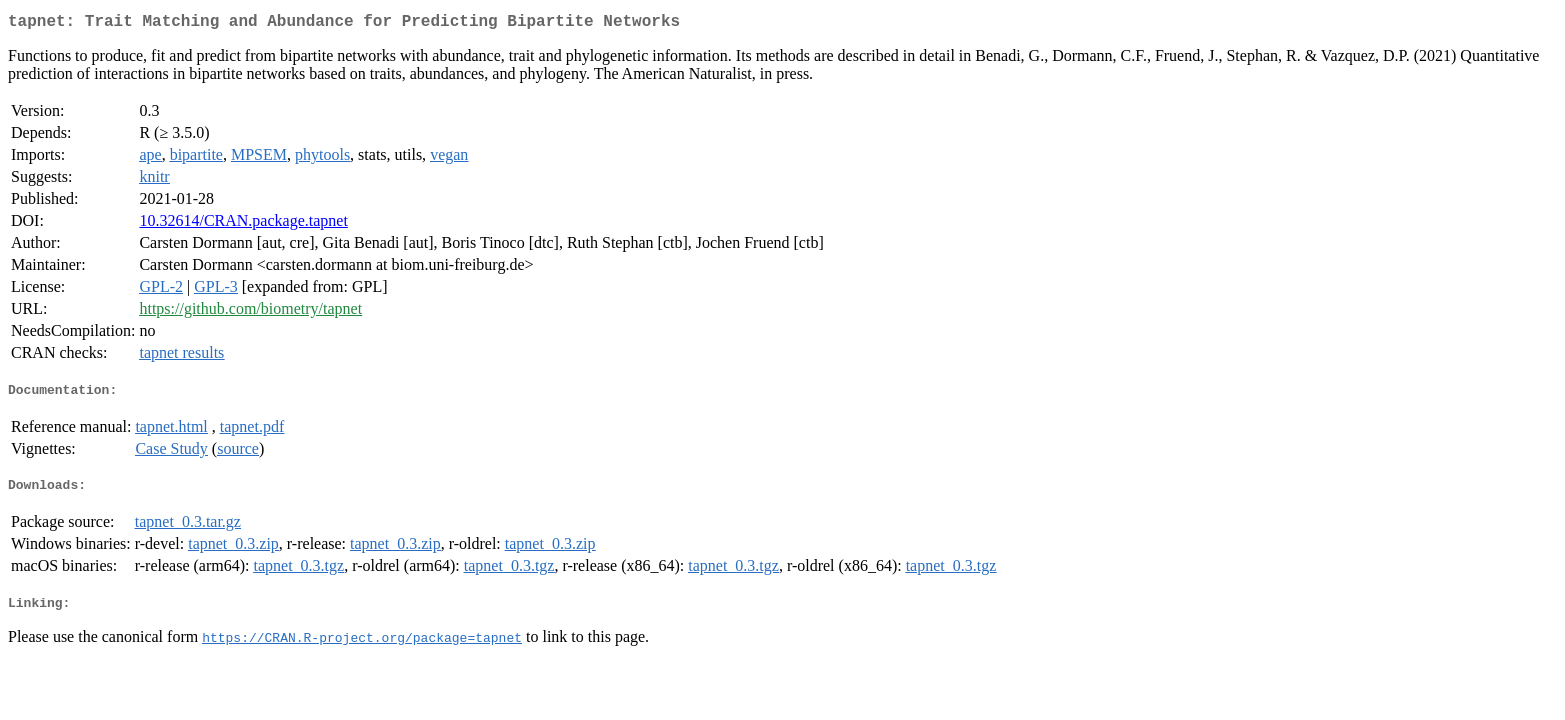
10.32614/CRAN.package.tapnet (243, 224)
